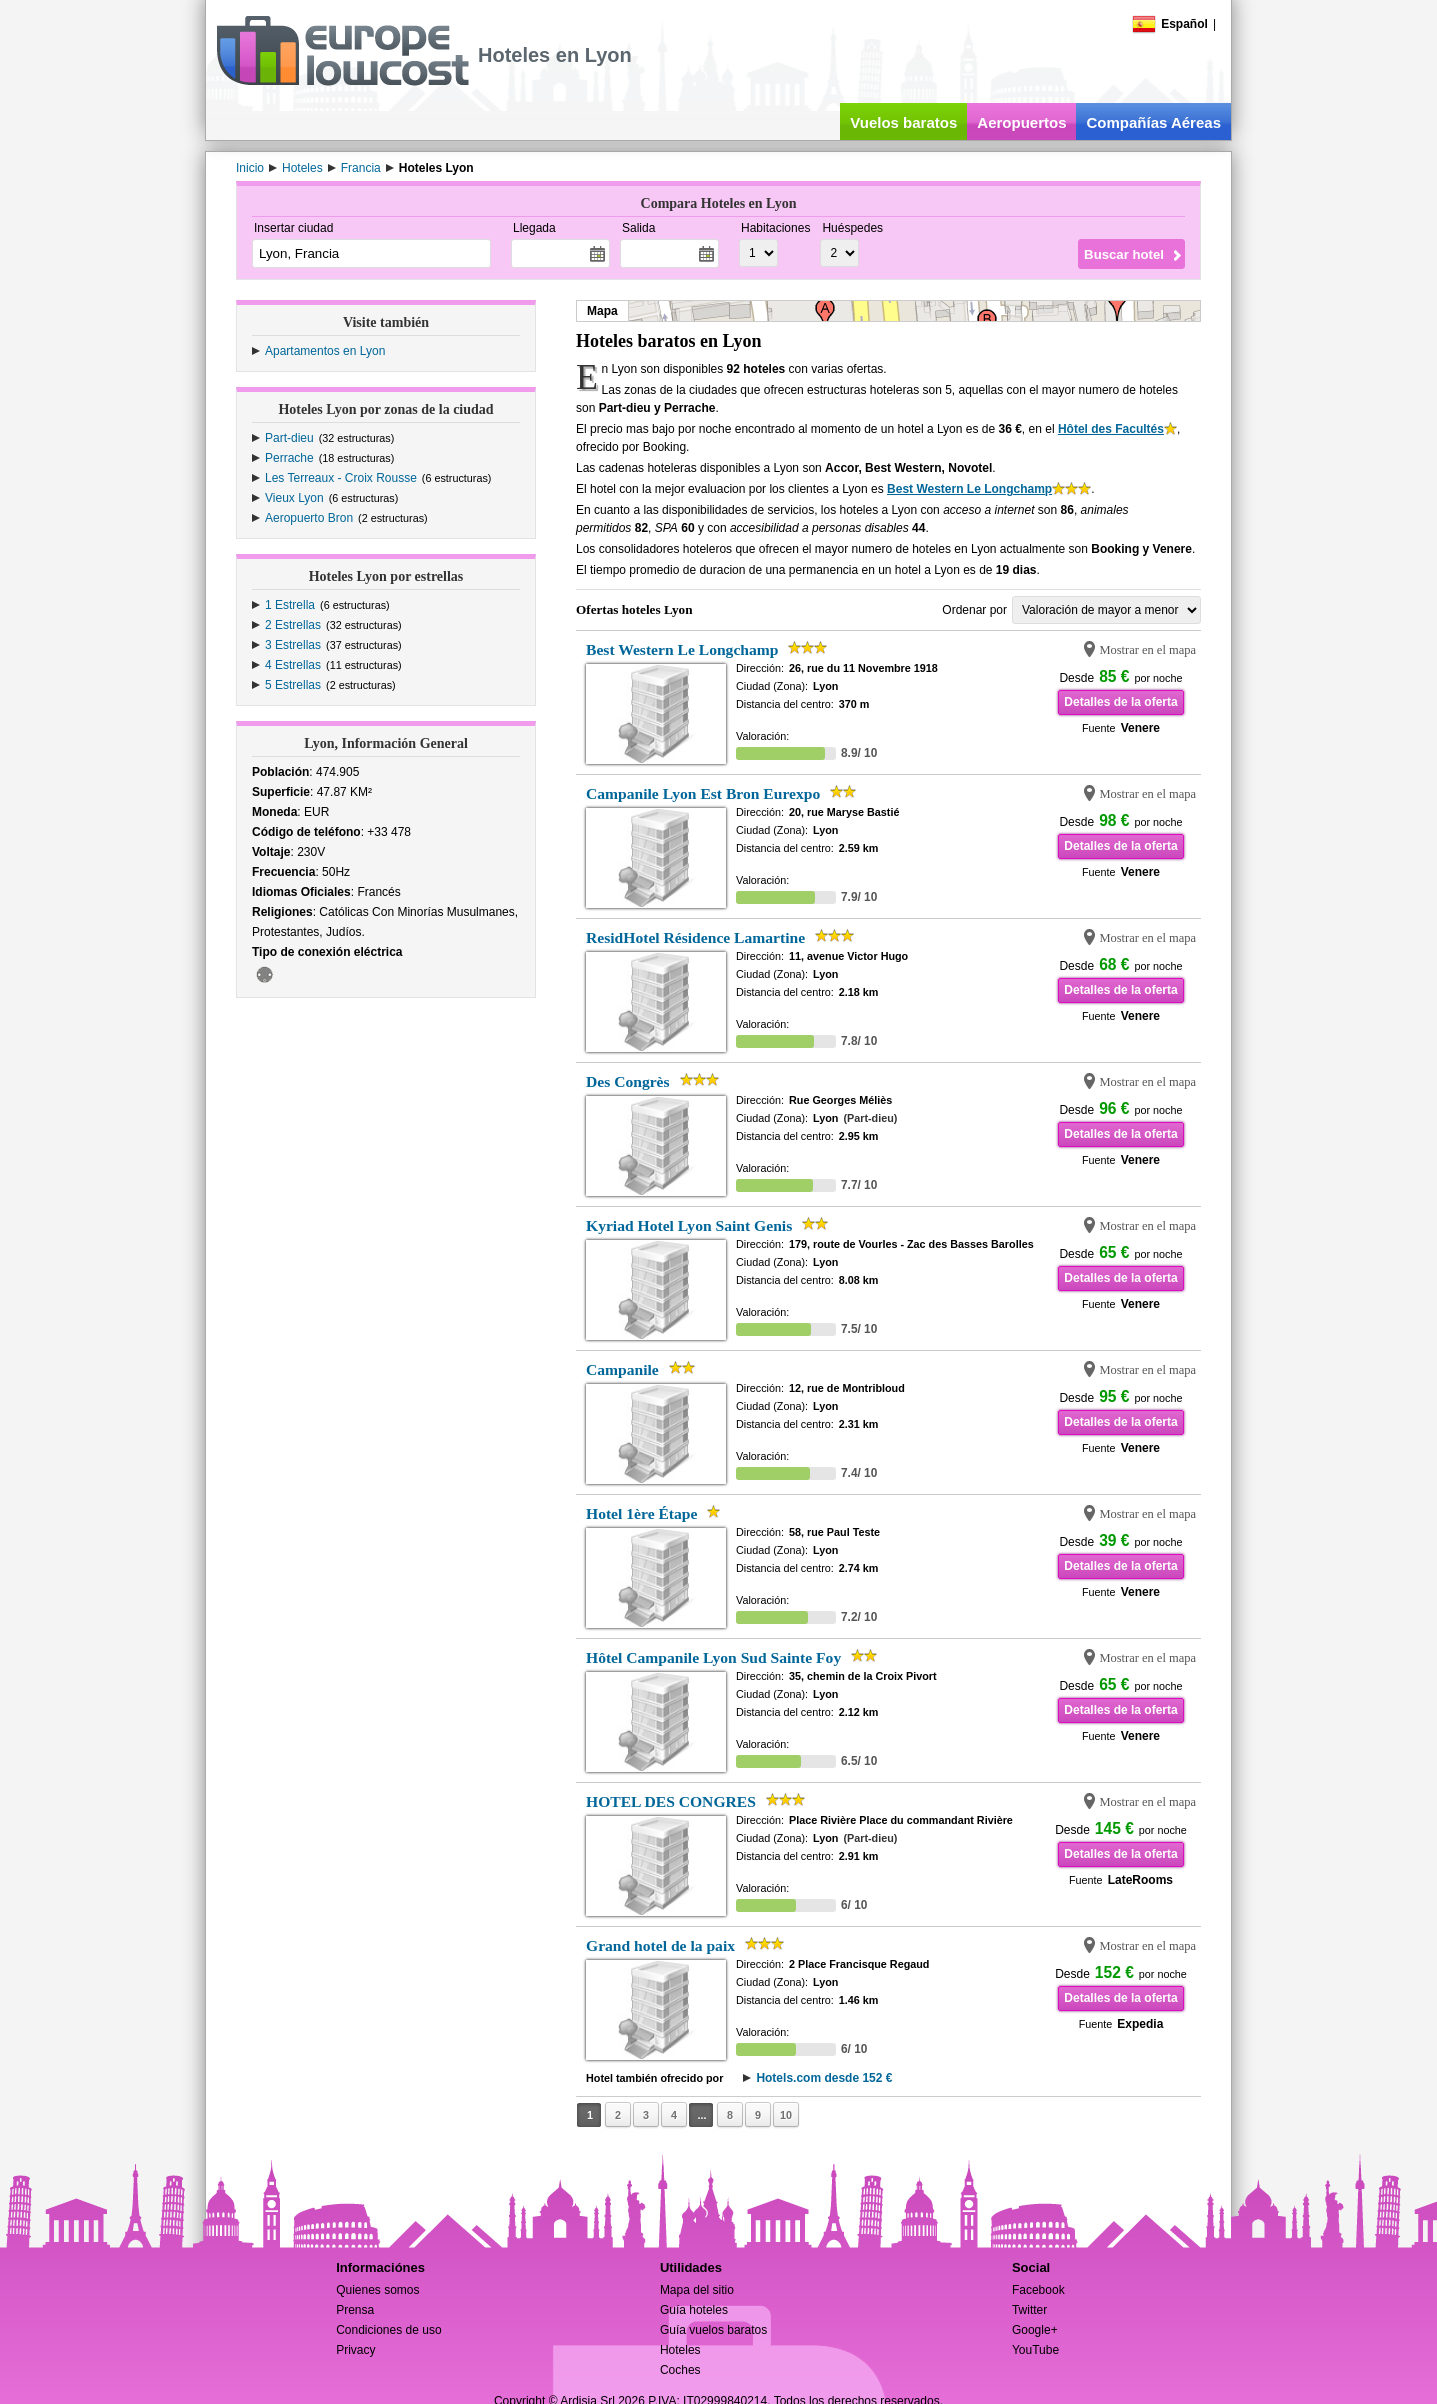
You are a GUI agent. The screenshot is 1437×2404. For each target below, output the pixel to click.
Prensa (355, 2310)
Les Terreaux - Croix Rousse (341, 478)
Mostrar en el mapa (1147, 650)
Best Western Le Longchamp (969, 489)
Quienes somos (377, 2290)
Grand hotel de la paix (660, 1945)
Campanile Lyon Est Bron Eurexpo (703, 793)
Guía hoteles (694, 2310)
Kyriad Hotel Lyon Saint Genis (689, 1225)
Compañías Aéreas (1153, 122)
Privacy (355, 2350)
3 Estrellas (293, 645)
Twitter (1029, 2310)
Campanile (622, 1369)
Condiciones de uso (388, 2330)
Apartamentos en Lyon (325, 351)
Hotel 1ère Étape (641, 1513)
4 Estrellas (293, 665)
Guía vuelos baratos (713, 2330)
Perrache (289, 458)
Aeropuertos (1021, 122)
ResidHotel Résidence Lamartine (695, 937)
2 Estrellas (293, 625)
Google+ (1035, 2330)
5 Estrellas (293, 685)
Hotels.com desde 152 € (824, 2078)
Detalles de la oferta (1120, 702)
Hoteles (680, 2350)
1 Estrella (290, 605)
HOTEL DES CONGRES (671, 1801)
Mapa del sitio (697, 2290)
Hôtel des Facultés (1111, 429)
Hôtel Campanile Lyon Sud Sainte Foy (713, 1657)
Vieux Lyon (294, 498)
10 (786, 2115)
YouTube (1035, 2350)
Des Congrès (628, 1081)
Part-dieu (289, 438)
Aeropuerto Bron (309, 518)
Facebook (1038, 2290)
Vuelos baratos (903, 122)
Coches (680, 2370)
